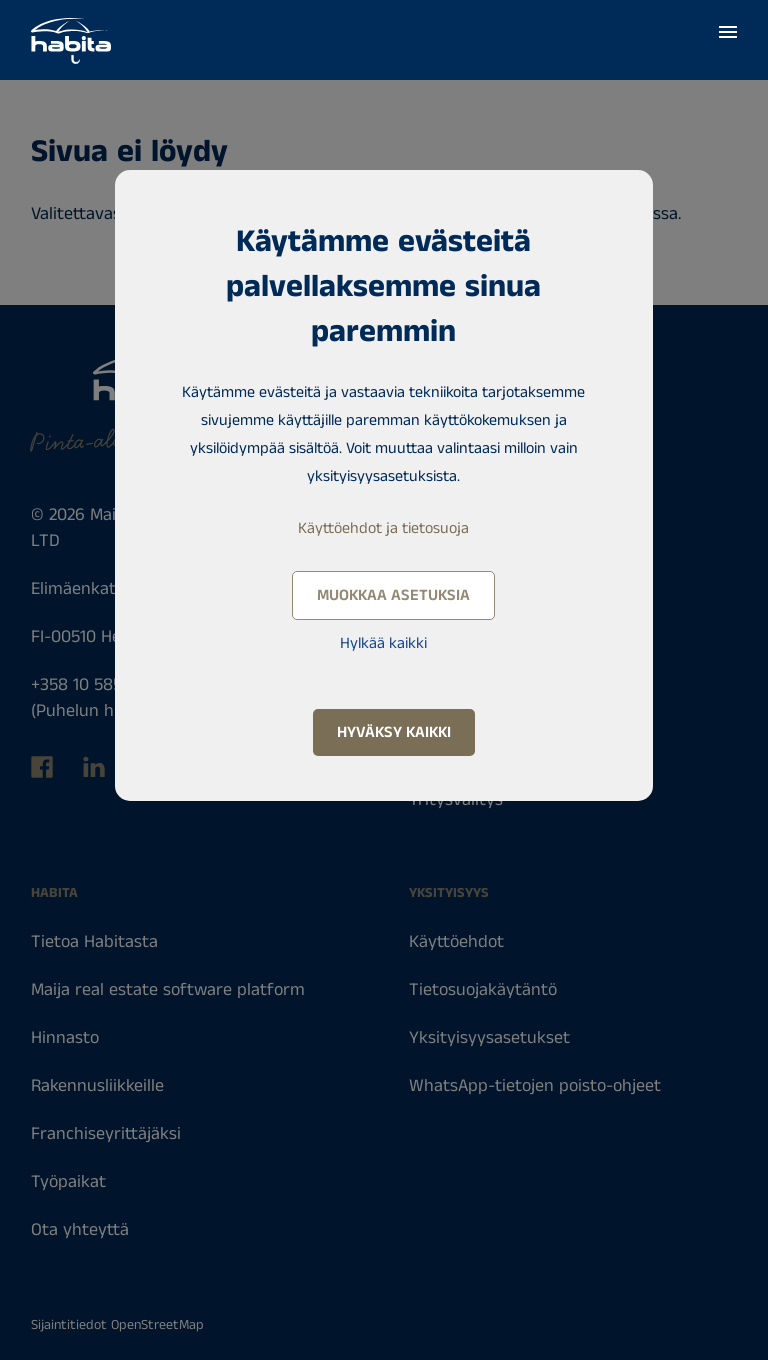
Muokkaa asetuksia (393, 595)
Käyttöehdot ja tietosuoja (383, 528)
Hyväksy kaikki (394, 732)
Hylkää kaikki (383, 643)
